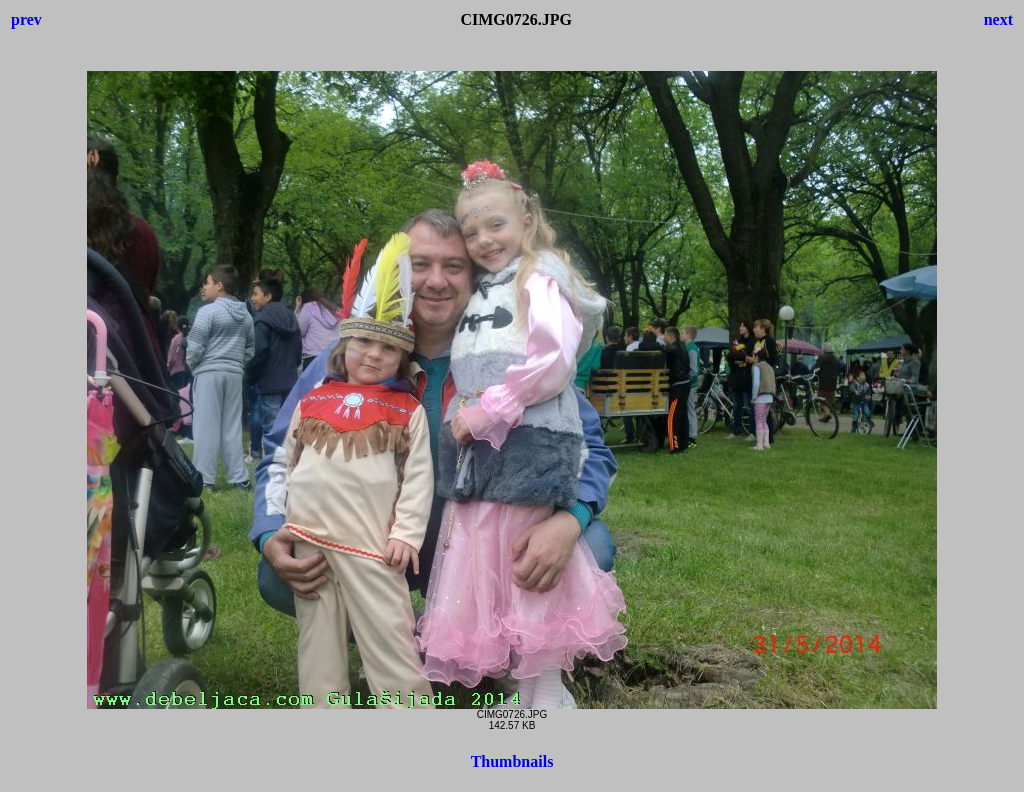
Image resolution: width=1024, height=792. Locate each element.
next (998, 19)
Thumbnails (512, 761)
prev (26, 19)
